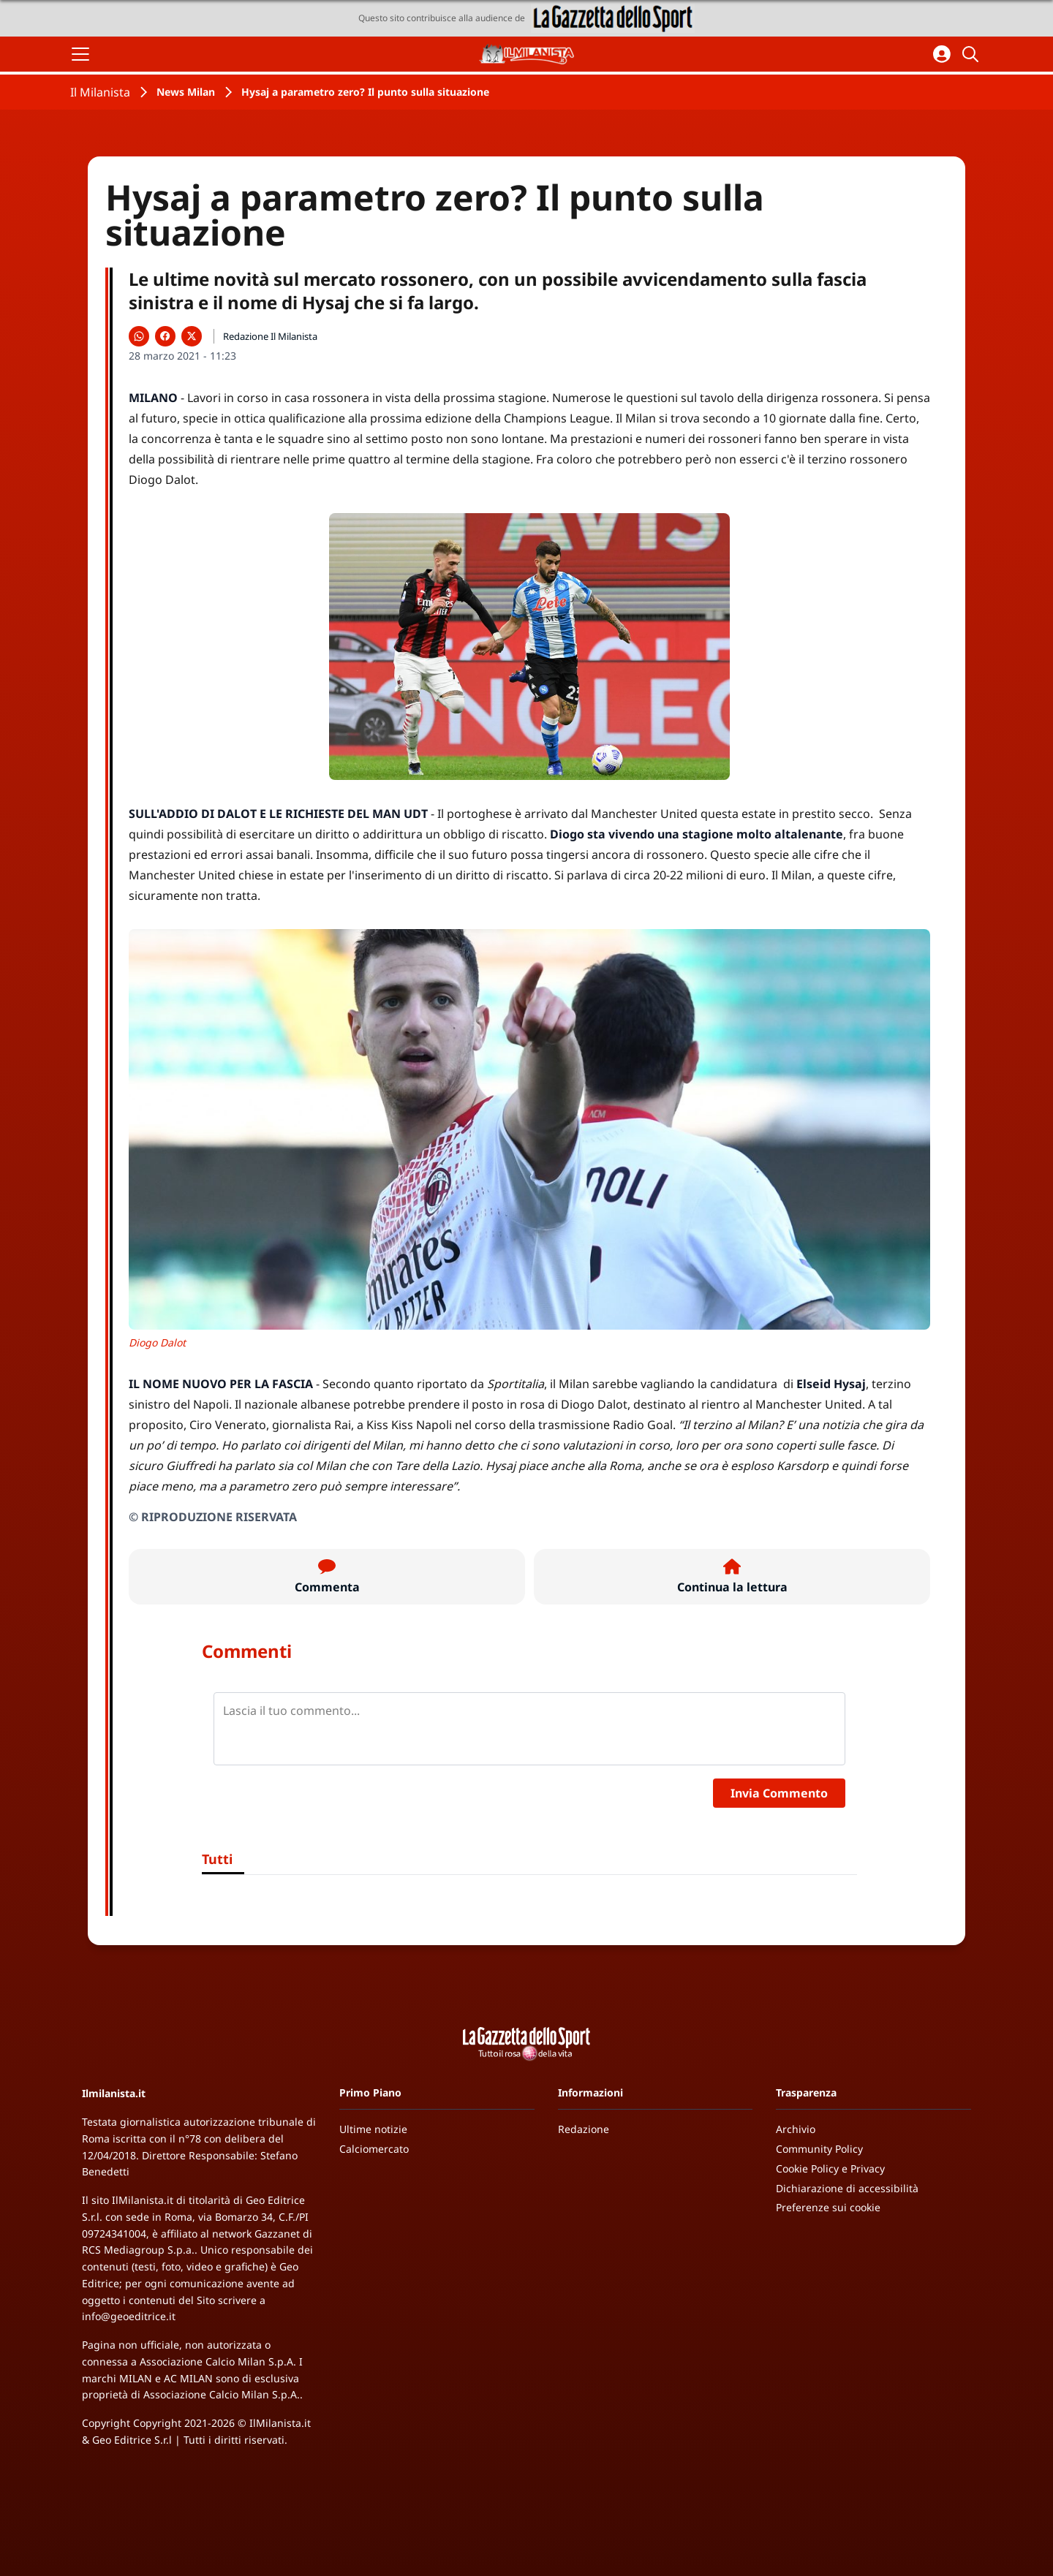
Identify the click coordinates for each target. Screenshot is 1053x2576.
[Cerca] (972, 54)
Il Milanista (100, 92)
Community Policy (819, 2149)
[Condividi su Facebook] (165, 336)
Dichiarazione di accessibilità (847, 2188)
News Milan (185, 92)
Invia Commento (779, 1793)
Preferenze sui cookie (828, 2207)
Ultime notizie (373, 2129)
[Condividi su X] (191, 336)
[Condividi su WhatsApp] (139, 336)
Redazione (583, 2129)
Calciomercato (374, 2149)
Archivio (795, 2129)
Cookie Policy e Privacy (830, 2168)
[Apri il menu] (80, 54)
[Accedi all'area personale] (942, 54)
